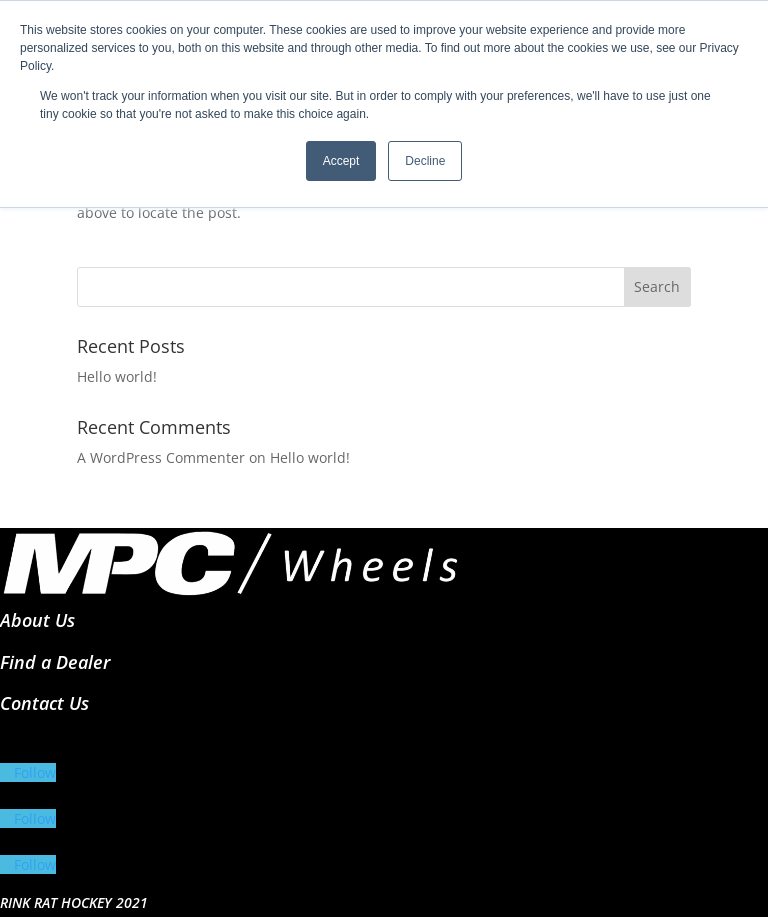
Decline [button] (425, 161)
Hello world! (117, 376)
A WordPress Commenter (161, 457)
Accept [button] (341, 161)
